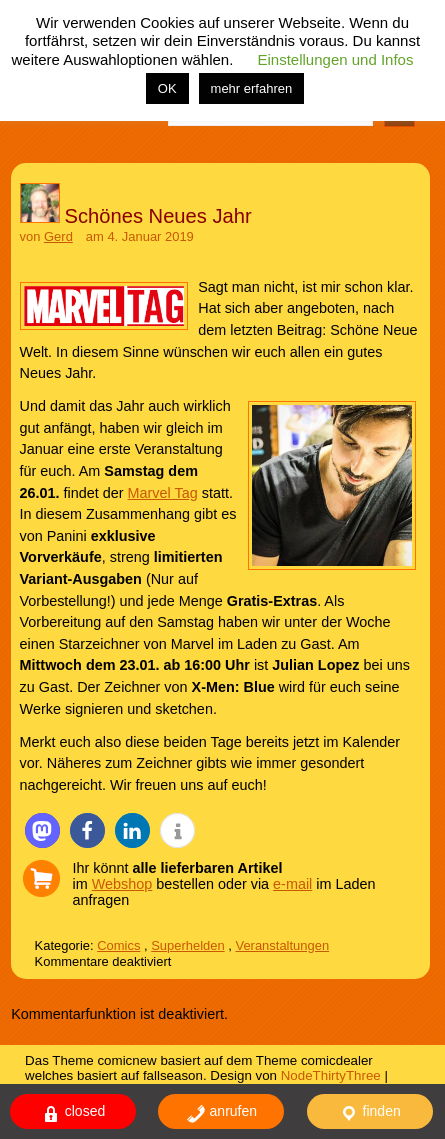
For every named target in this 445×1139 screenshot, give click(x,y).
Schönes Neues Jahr (158, 216)
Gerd (58, 236)
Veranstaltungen (282, 945)
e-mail (292, 884)
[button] (42, 830)
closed (73, 1113)
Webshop (122, 884)
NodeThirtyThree (331, 1075)
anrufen (221, 1113)
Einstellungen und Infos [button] (336, 59)
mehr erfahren (252, 88)
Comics (118, 945)
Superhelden (187, 945)
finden (370, 1113)
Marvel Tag (163, 493)
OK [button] (167, 88)
